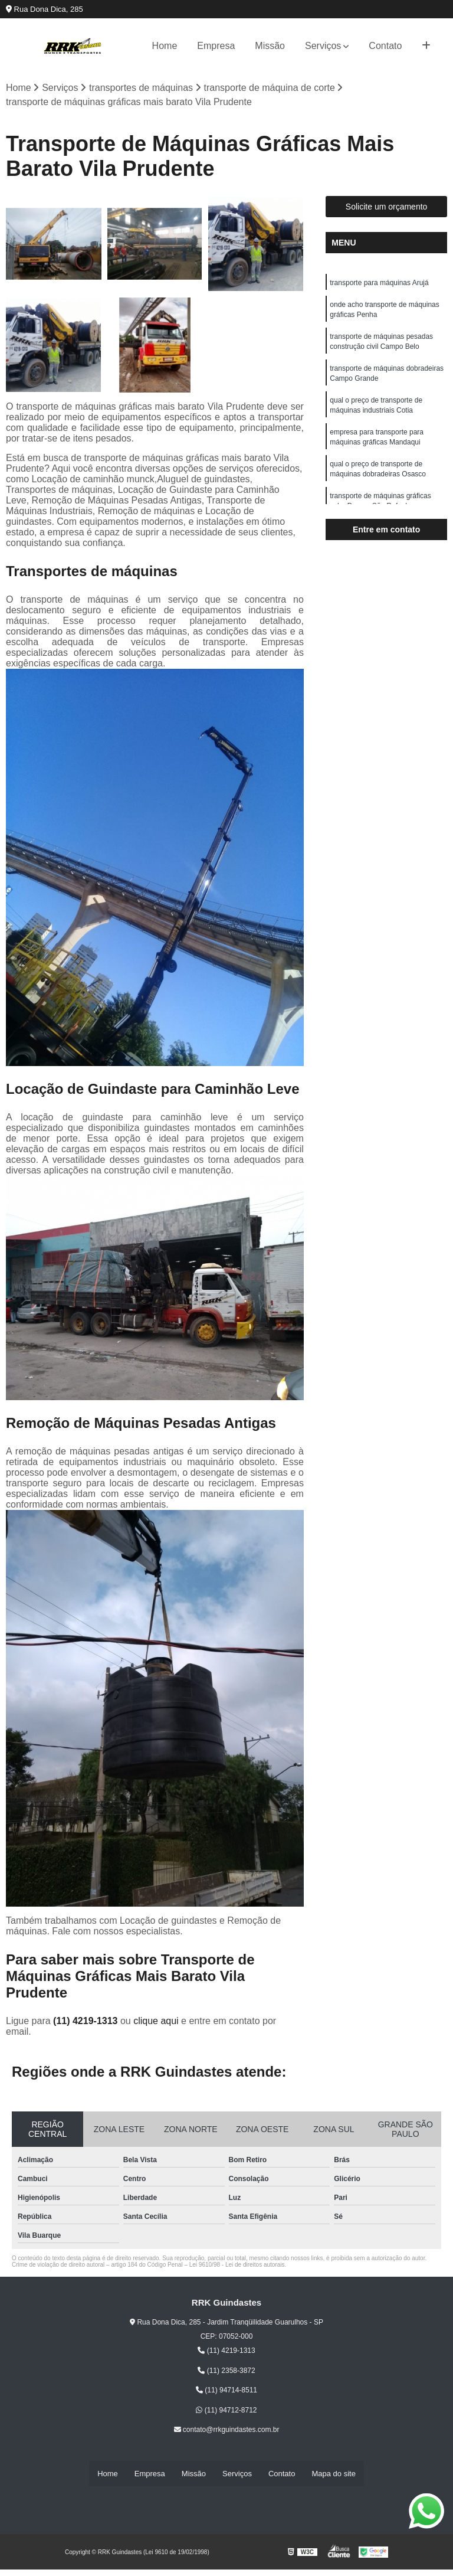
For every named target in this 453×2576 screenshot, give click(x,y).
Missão (270, 46)
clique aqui (156, 2021)
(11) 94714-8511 (226, 2391)
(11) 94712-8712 (226, 2411)
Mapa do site (333, 2473)
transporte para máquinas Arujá (379, 283)
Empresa (216, 46)
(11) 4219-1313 (86, 2021)
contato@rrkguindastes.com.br (227, 2430)
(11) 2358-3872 (226, 2371)
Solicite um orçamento (387, 207)
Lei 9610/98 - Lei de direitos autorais (237, 2265)
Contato (385, 46)
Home (165, 46)
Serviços (323, 46)
